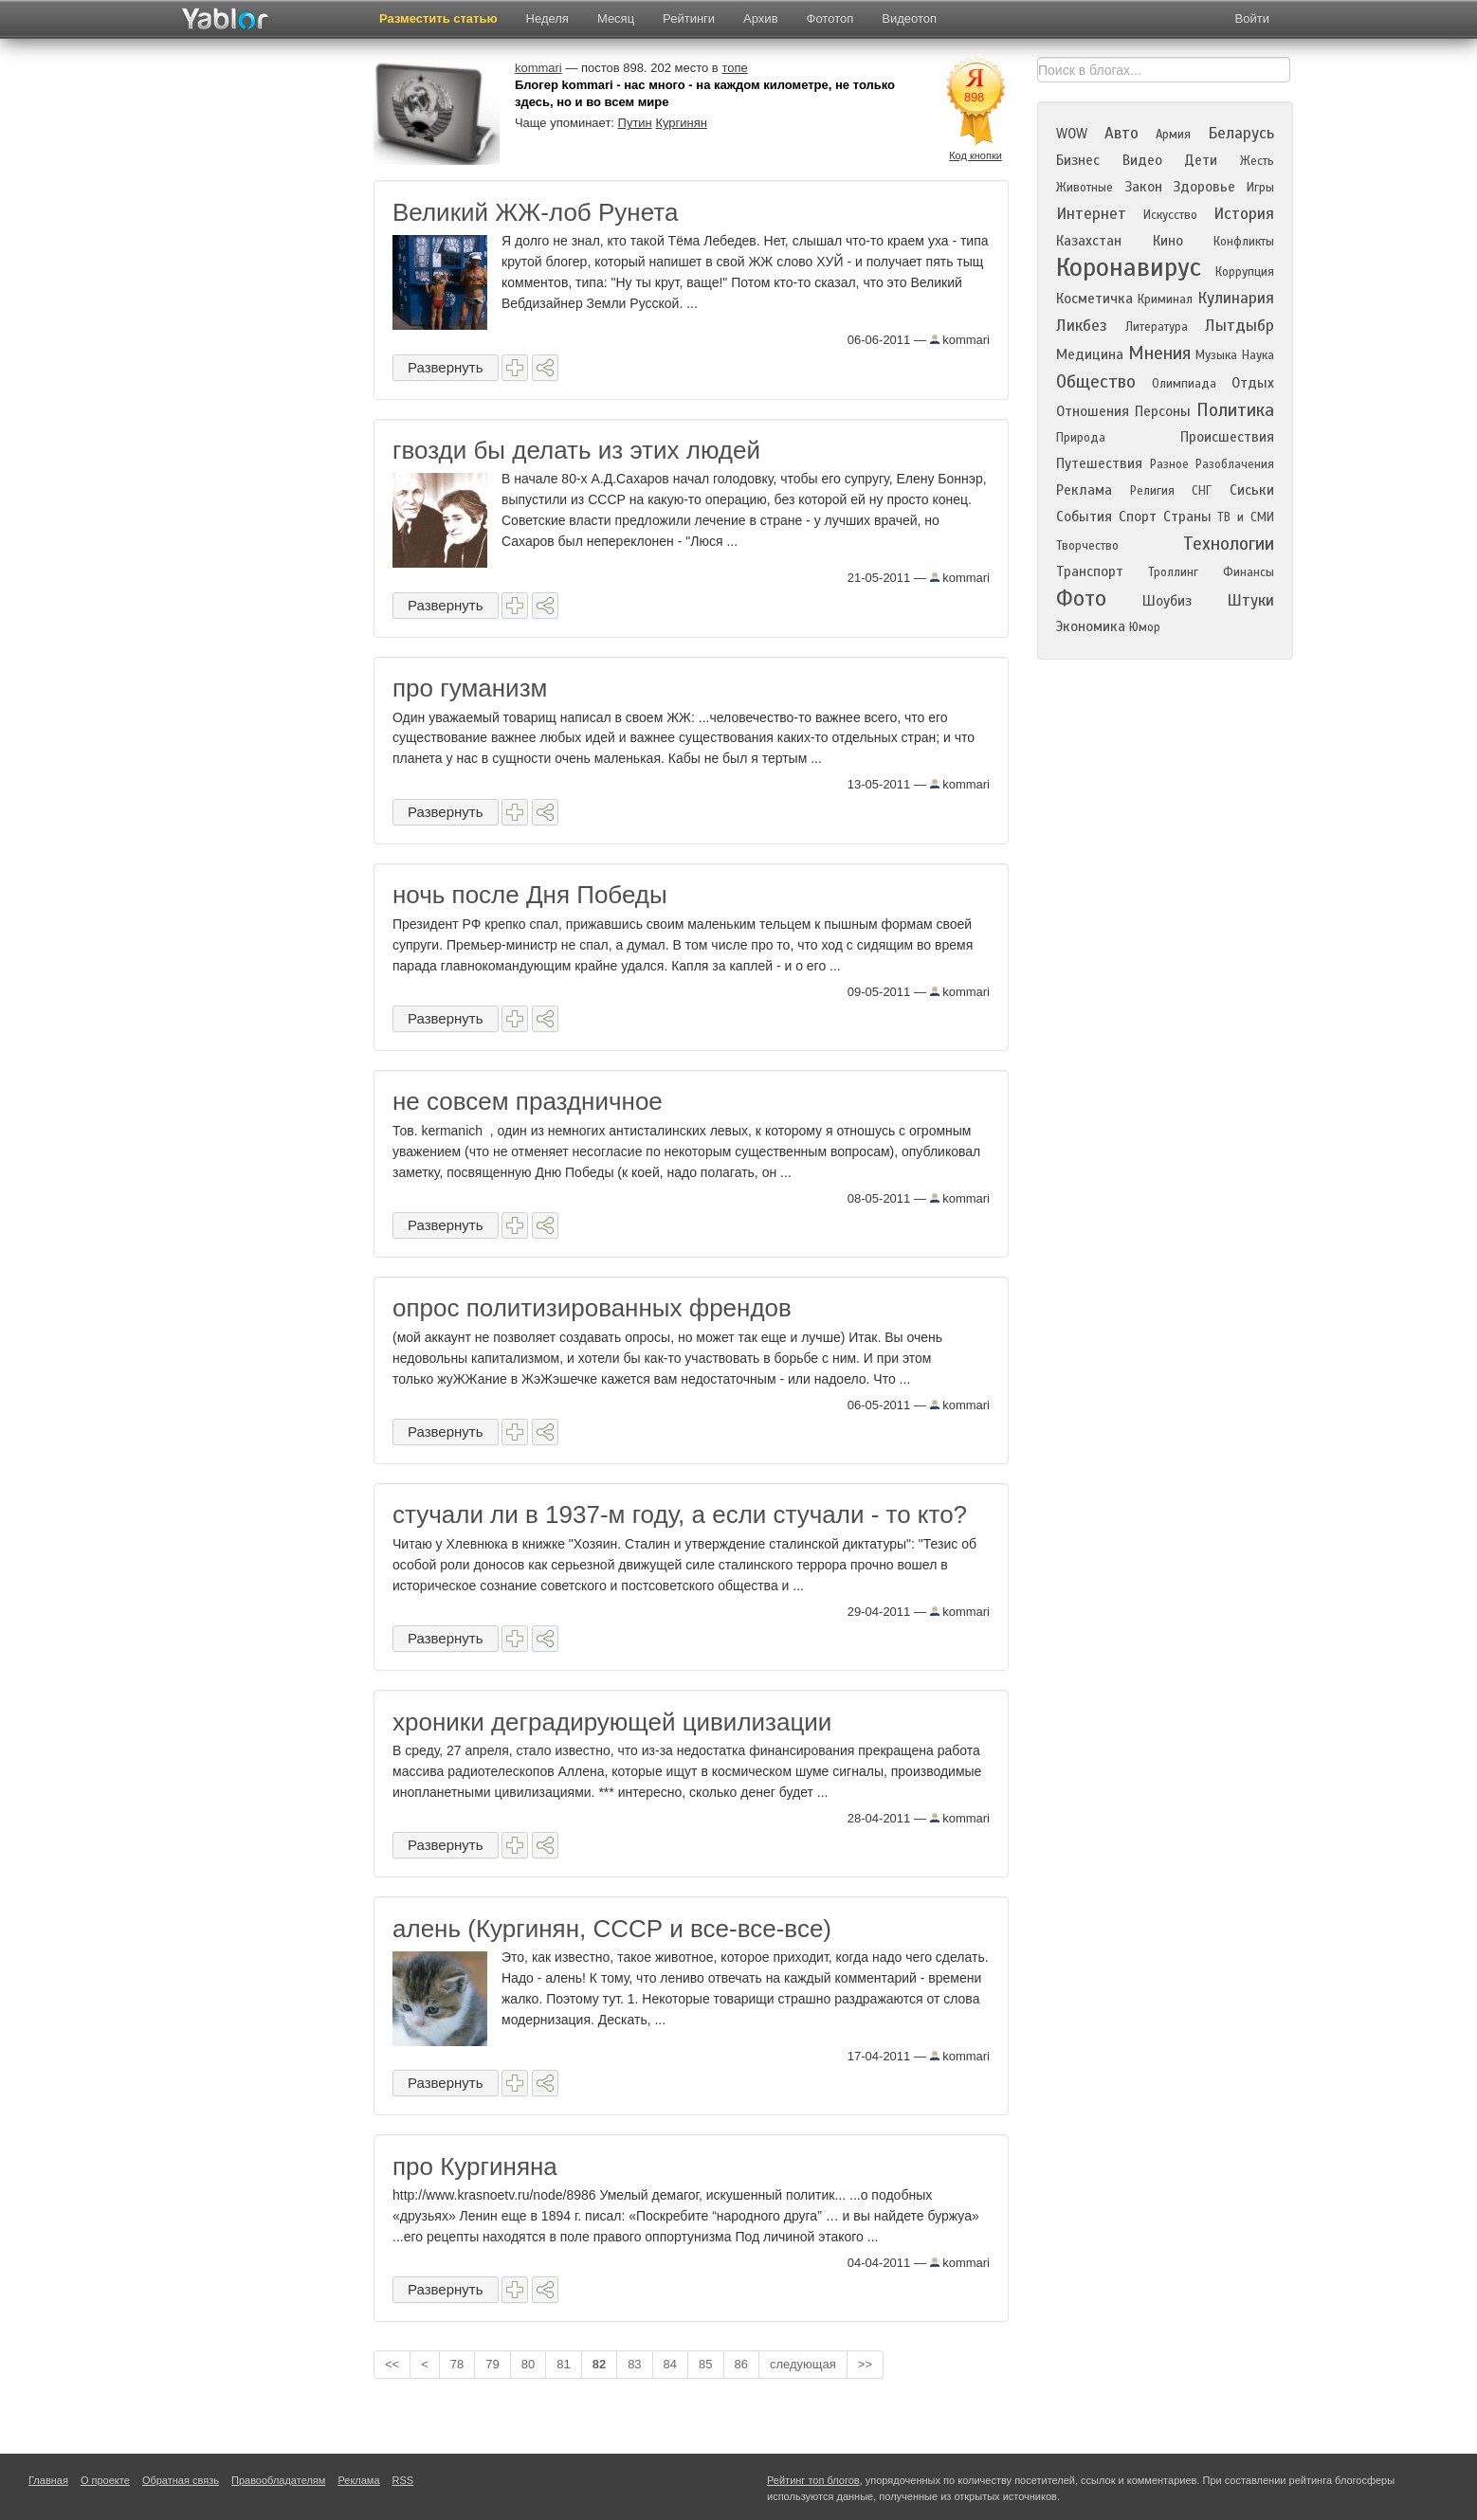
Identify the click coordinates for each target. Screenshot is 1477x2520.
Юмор (1144, 627)
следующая (803, 2364)
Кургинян (681, 123)
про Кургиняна (474, 2166)
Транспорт (1089, 571)
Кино (1168, 240)
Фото (1081, 598)
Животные (1084, 187)
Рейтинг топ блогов (813, 2480)
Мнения (1159, 353)
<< (392, 2364)
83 (634, 2364)
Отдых (1252, 382)
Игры (1260, 187)
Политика (1235, 410)
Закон (1143, 186)
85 (705, 2364)
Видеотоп (909, 18)
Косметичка (1094, 298)
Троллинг (1173, 572)
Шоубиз (1167, 600)
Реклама (1084, 490)
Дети (1200, 160)
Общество (1096, 381)
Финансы (1248, 572)
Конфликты (1243, 241)
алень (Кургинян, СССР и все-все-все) (611, 1928)
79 (492, 2364)
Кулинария (1235, 298)
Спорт (1138, 516)
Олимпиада (1184, 383)
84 (670, 2364)
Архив (760, 18)
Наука (1258, 355)
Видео (1142, 160)
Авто (1121, 133)
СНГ (1202, 491)
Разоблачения (1234, 464)
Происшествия (1227, 436)
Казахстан (1088, 240)
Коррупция (1244, 272)
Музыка (1216, 355)
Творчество (1087, 545)
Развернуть (445, 367)
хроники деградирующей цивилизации (611, 1722)
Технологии (1228, 543)
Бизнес (1078, 160)
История (1243, 214)
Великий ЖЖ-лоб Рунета (535, 212)
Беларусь (1241, 133)
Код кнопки (975, 155)
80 (528, 2364)
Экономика (1090, 626)
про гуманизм (469, 688)
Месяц (615, 18)
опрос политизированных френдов (592, 1308)
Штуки (1250, 600)
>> (865, 2364)
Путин (635, 123)
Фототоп (830, 18)
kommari (960, 340)
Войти (1252, 18)
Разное (1169, 464)
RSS (403, 2480)
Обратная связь (180, 2480)
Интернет (1091, 214)
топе (734, 68)
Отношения (1092, 411)
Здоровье (1204, 186)
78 (457, 2364)
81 (563, 2364)
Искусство (1170, 215)
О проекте (105, 2480)
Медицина (1089, 354)
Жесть (1257, 161)
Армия (1173, 134)
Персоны (1163, 411)
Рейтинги (689, 18)
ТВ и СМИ (1245, 517)
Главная (48, 2480)
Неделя (547, 18)
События (1084, 516)
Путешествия (1099, 463)
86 (741, 2364)
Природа (1080, 437)
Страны (1187, 516)
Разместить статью (438, 18)
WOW (1071, 133)
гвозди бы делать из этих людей (576, 450)
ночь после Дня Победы (529, 894)
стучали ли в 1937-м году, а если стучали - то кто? (679, 1514)
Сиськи (1252, 490)
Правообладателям (278, 2480)
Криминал (1165, 299)
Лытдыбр (1239, 325)
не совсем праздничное (527, 1101)
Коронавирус (1128, 267)
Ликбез (1081, 325)
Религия (1152, 491)
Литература (1156, 327)
